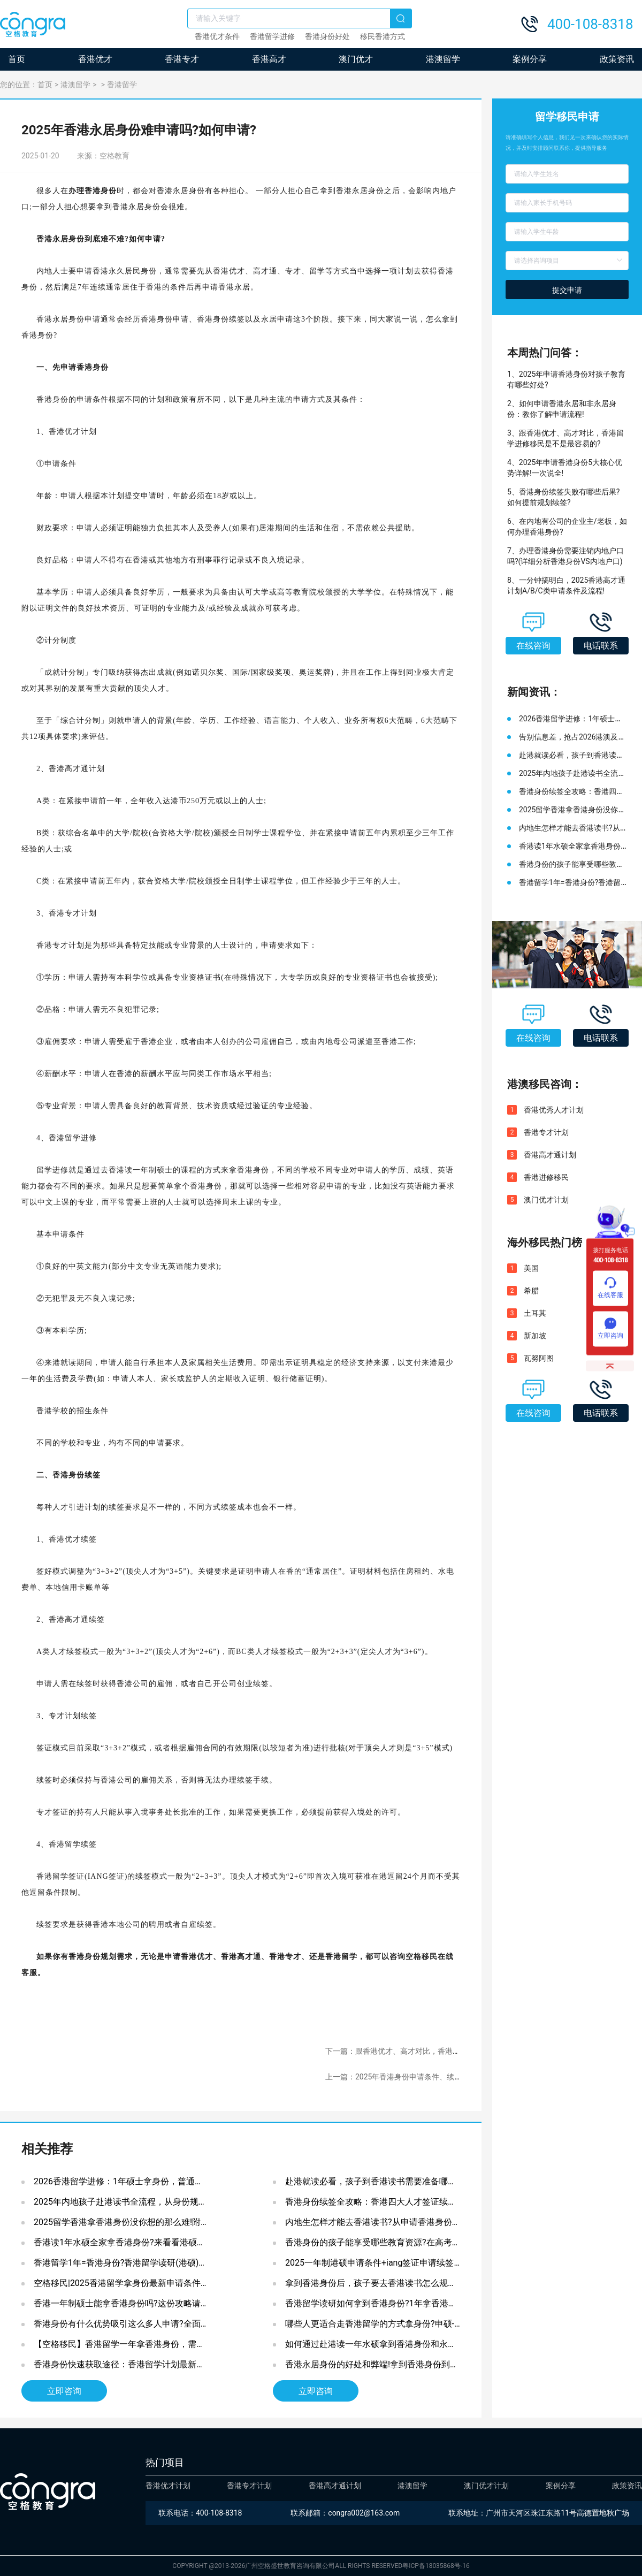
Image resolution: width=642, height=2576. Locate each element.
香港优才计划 (168, 2485)
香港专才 (182, 59)
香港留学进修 (272, 36)
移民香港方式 (382, 36)
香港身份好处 (327, 36)
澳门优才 (356, 59)
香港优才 (95, 59)
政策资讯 (617, 59)
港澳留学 (443, 59)
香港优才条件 (217, 36)
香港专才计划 (546, 1132)
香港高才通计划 (550, 1154)
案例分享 (530, 59)
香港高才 (269, 59)
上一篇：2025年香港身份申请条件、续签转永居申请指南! (420, 2076)
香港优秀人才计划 (554, 1110)
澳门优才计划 (546, 1199)
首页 (16, 59)
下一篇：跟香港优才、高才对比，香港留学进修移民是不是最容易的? (439, 2051)
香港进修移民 (546, 1177)
